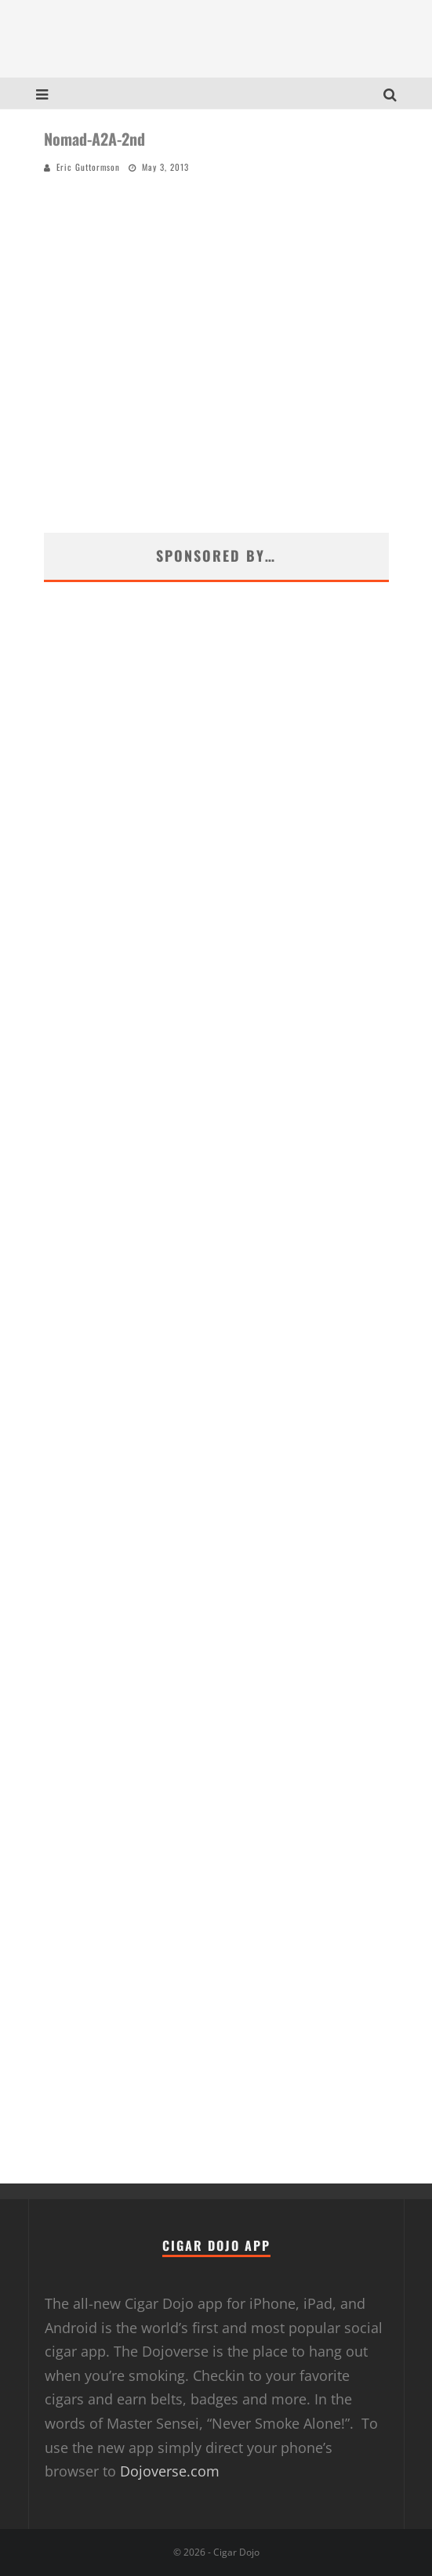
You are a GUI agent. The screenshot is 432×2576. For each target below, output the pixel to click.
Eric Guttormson (88, 167)
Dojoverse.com (170, 2471)
